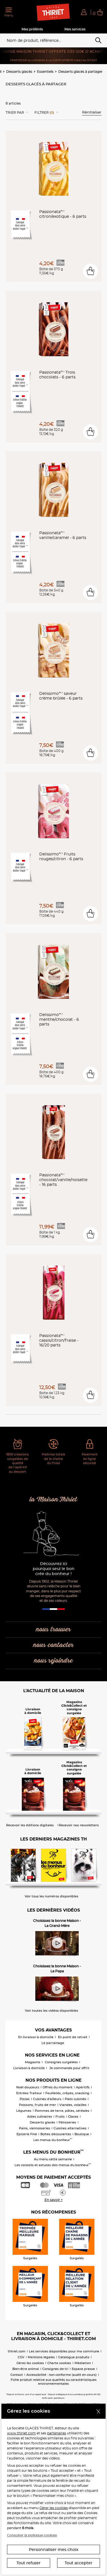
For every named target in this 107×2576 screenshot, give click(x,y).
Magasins (32, 2062)
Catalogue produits (73, 2357)
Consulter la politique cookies (32, 2535)
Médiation (83, 2363)
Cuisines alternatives (70, 2128)
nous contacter (53, 1645)
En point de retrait (72, 2037)
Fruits (60, 2116)
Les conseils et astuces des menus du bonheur (53, 2165)
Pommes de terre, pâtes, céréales (62, 2111)
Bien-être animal (25, 2369)
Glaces (73, 2116)
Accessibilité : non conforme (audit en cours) (61, 2375)
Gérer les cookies (53, 2508)
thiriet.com (16, 2351)
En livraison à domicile (36, 2037)
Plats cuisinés (75, 2099)
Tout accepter (78, 2562)
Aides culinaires (39, 2116)
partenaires (56, 2433)
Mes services (74, 29)
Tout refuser (29, 2562)
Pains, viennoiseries (34, 2128)
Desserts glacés (19, 71)
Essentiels (45, 71)
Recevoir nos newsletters (79, 1825)
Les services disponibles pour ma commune (64, 2351)
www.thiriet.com (21, 2433)
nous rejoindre (53, 1660)
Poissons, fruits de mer (37, 2105)
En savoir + (54, 2200)
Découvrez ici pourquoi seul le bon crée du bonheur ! (54, 1568)
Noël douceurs (27, 2087)
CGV (21, 2357)
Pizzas (25, 2099)
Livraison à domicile (29, 2068)
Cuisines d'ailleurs (47, 2099)
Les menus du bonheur (52, 2140)
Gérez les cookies (30, 2363)
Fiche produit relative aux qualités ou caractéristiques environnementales (54, 2382)
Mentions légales (41, 2357)
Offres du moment (58, 2087)
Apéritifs (83, 2087)
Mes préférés (32, 29)
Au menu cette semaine (53, 2159)
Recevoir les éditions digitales (30, 1825)
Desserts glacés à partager (80, 71)
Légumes (23, 2111)
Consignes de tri (55, 2369)
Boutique (82, 2134)
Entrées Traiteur (29, 2093)
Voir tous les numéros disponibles (51, 1896)
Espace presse (83, 2369)
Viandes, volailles (73, 2105)
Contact (16, 2375)
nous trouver (53, 1629)
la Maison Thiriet (53, 1499)
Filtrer (44, 113)
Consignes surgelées (61, 2062)
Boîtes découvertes (55, 2134)
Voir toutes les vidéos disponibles (51, 2010)
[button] (84, 12)
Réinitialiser (91, 112)
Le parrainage (52, 2043)
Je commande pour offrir (69, 2068)
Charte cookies (59, 2363)
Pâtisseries (67, 2122)
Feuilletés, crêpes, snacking (67, 2093)
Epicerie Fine (27, 2134)
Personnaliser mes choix (53, 2549)
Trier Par (15, 113)
